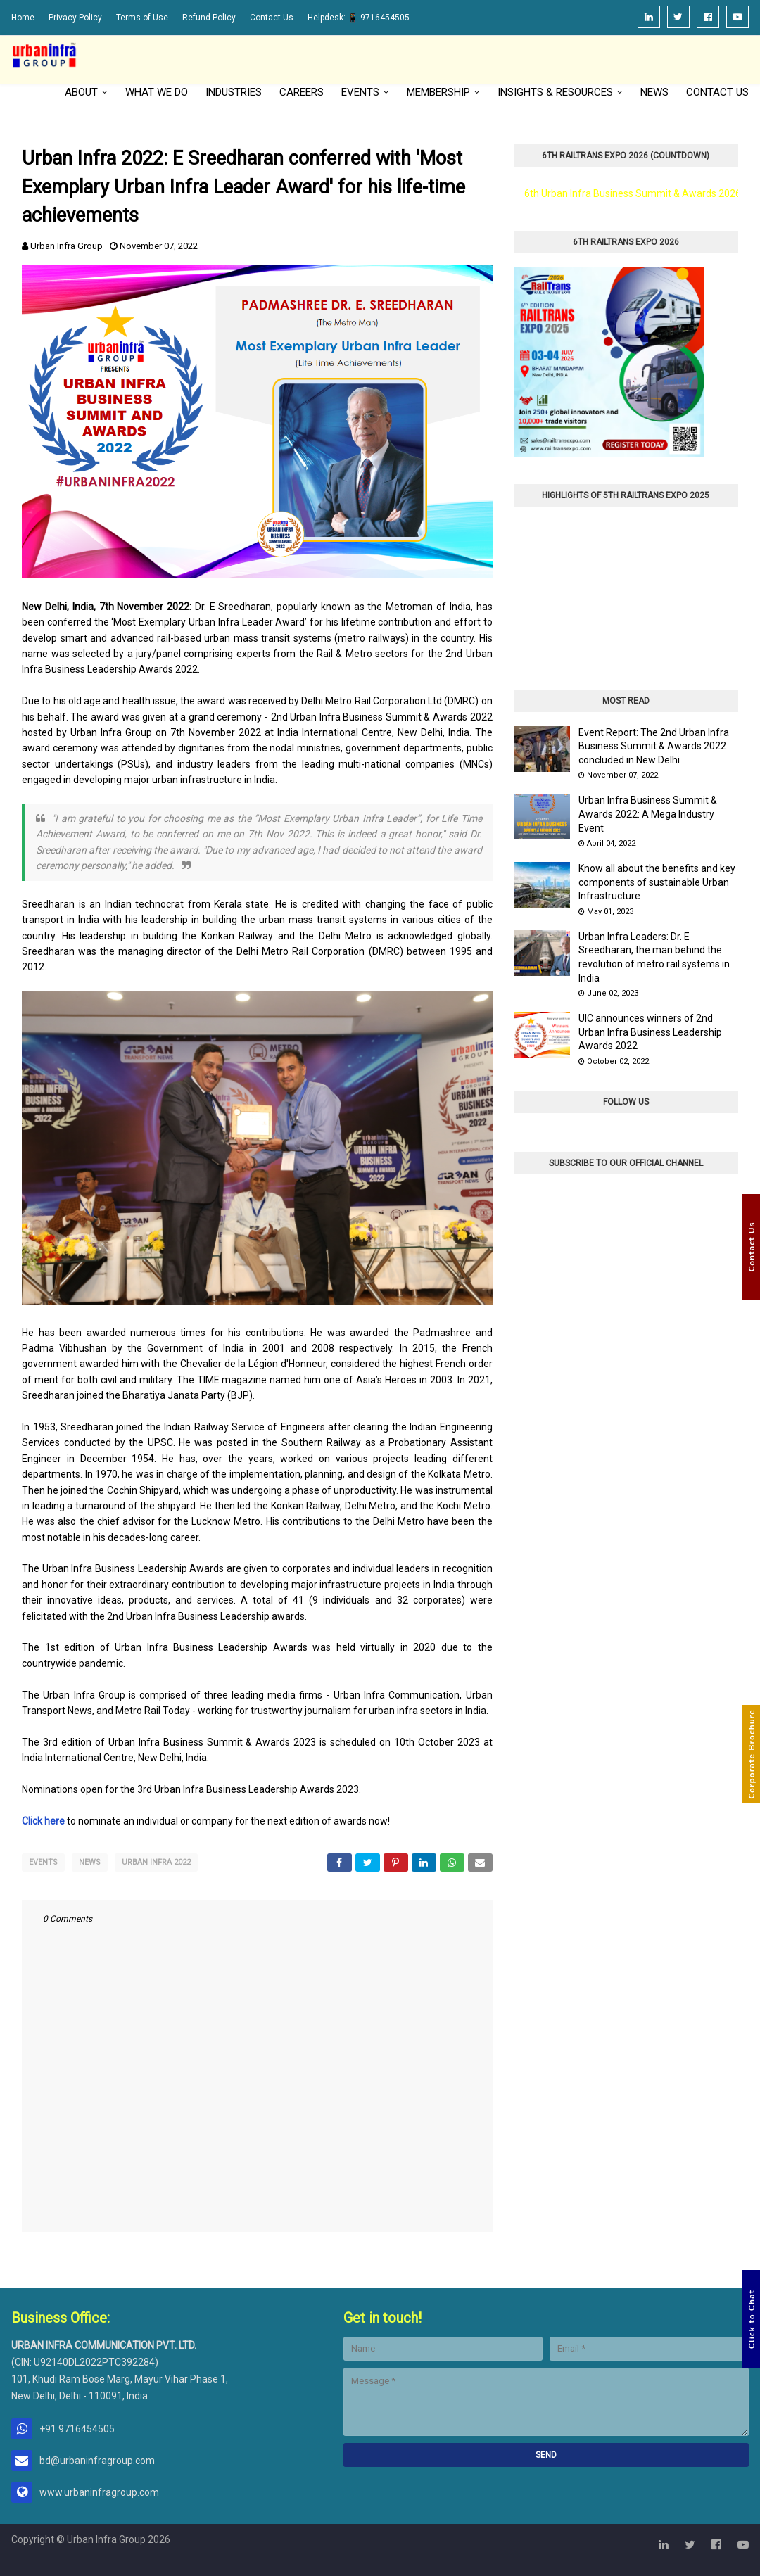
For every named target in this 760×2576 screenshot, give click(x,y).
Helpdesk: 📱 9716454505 (359, 18)
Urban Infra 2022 (156, 1862)
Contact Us (271, 18)
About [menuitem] (81, 92)
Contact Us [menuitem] (717, 92)
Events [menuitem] (360, 92)
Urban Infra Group (66, 246)
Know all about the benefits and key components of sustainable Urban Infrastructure (656, 882)
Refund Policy (209, 18)
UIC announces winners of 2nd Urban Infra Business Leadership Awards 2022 (650, 1032)
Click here (43, 1821)
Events (43, 1862)
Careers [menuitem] (301, 92)
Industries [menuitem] (233, 92)
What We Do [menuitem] (156, 92)
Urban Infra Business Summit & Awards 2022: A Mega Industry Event (647, 813)
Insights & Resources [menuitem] (555, 92)
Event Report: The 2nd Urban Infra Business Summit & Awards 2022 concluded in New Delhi (653, 746)
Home (22, 18)
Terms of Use (142, 18)
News (90, 1862)
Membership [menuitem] (438, 92)
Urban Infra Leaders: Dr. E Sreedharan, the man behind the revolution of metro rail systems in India (654, 957)
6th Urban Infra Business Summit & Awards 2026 (632, 193)
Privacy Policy (75, 18)
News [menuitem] (654, 92)
